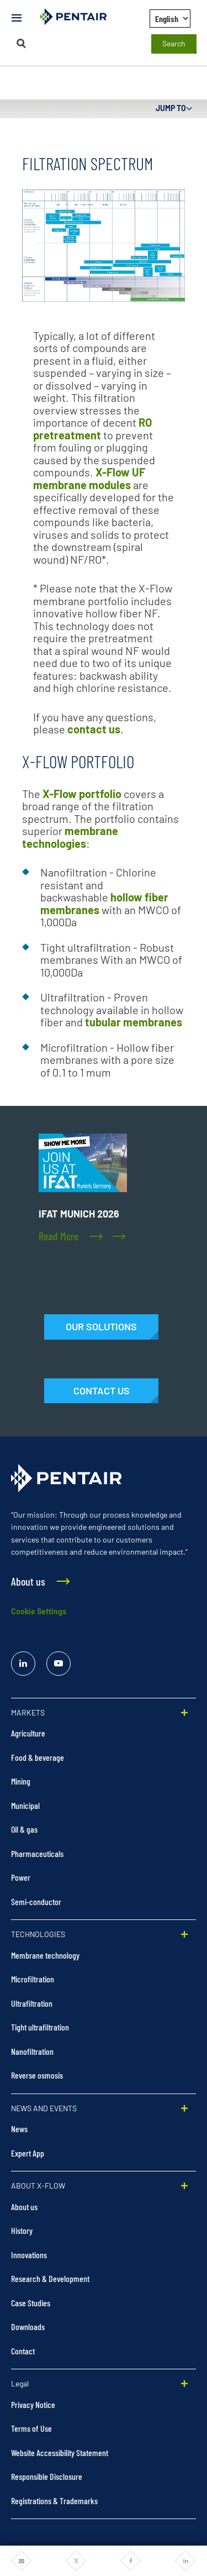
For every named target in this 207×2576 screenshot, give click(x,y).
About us (24, 2206)
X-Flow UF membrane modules (89, 478)
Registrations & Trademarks (54, 2500)
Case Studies (30, 2302)
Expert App (27, 2153)
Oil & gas (24, 1829)
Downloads (28, 2326)
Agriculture (28, 1733)
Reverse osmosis (37, 2075)
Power (20, 1877)
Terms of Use (31, 2428)
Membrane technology (45, 1955)
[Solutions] (101, 1327)
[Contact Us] (101, 1391)
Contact (23, 2351)
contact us (93, 729)
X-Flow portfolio (82, 793)
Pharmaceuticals (37, 1853)
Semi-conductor (36, 1901)
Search (173, 43)
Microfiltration (32, 1979)
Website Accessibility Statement (59, 2452)
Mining (20, 1781)
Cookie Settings (38, 1611)
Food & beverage (37, 1757)
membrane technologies (70, 837)
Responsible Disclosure (46, 2476)
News (19, 2128)
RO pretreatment (92, 429)
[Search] (21, 43)
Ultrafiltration (31, 2003)
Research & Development (50, 2278)
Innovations (29, 2254)
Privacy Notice (33, 2404)
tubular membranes (133, 1022)
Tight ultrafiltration (40, 2027)
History (22, 2230)
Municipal (25, 1805)
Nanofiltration (32, 2051)
